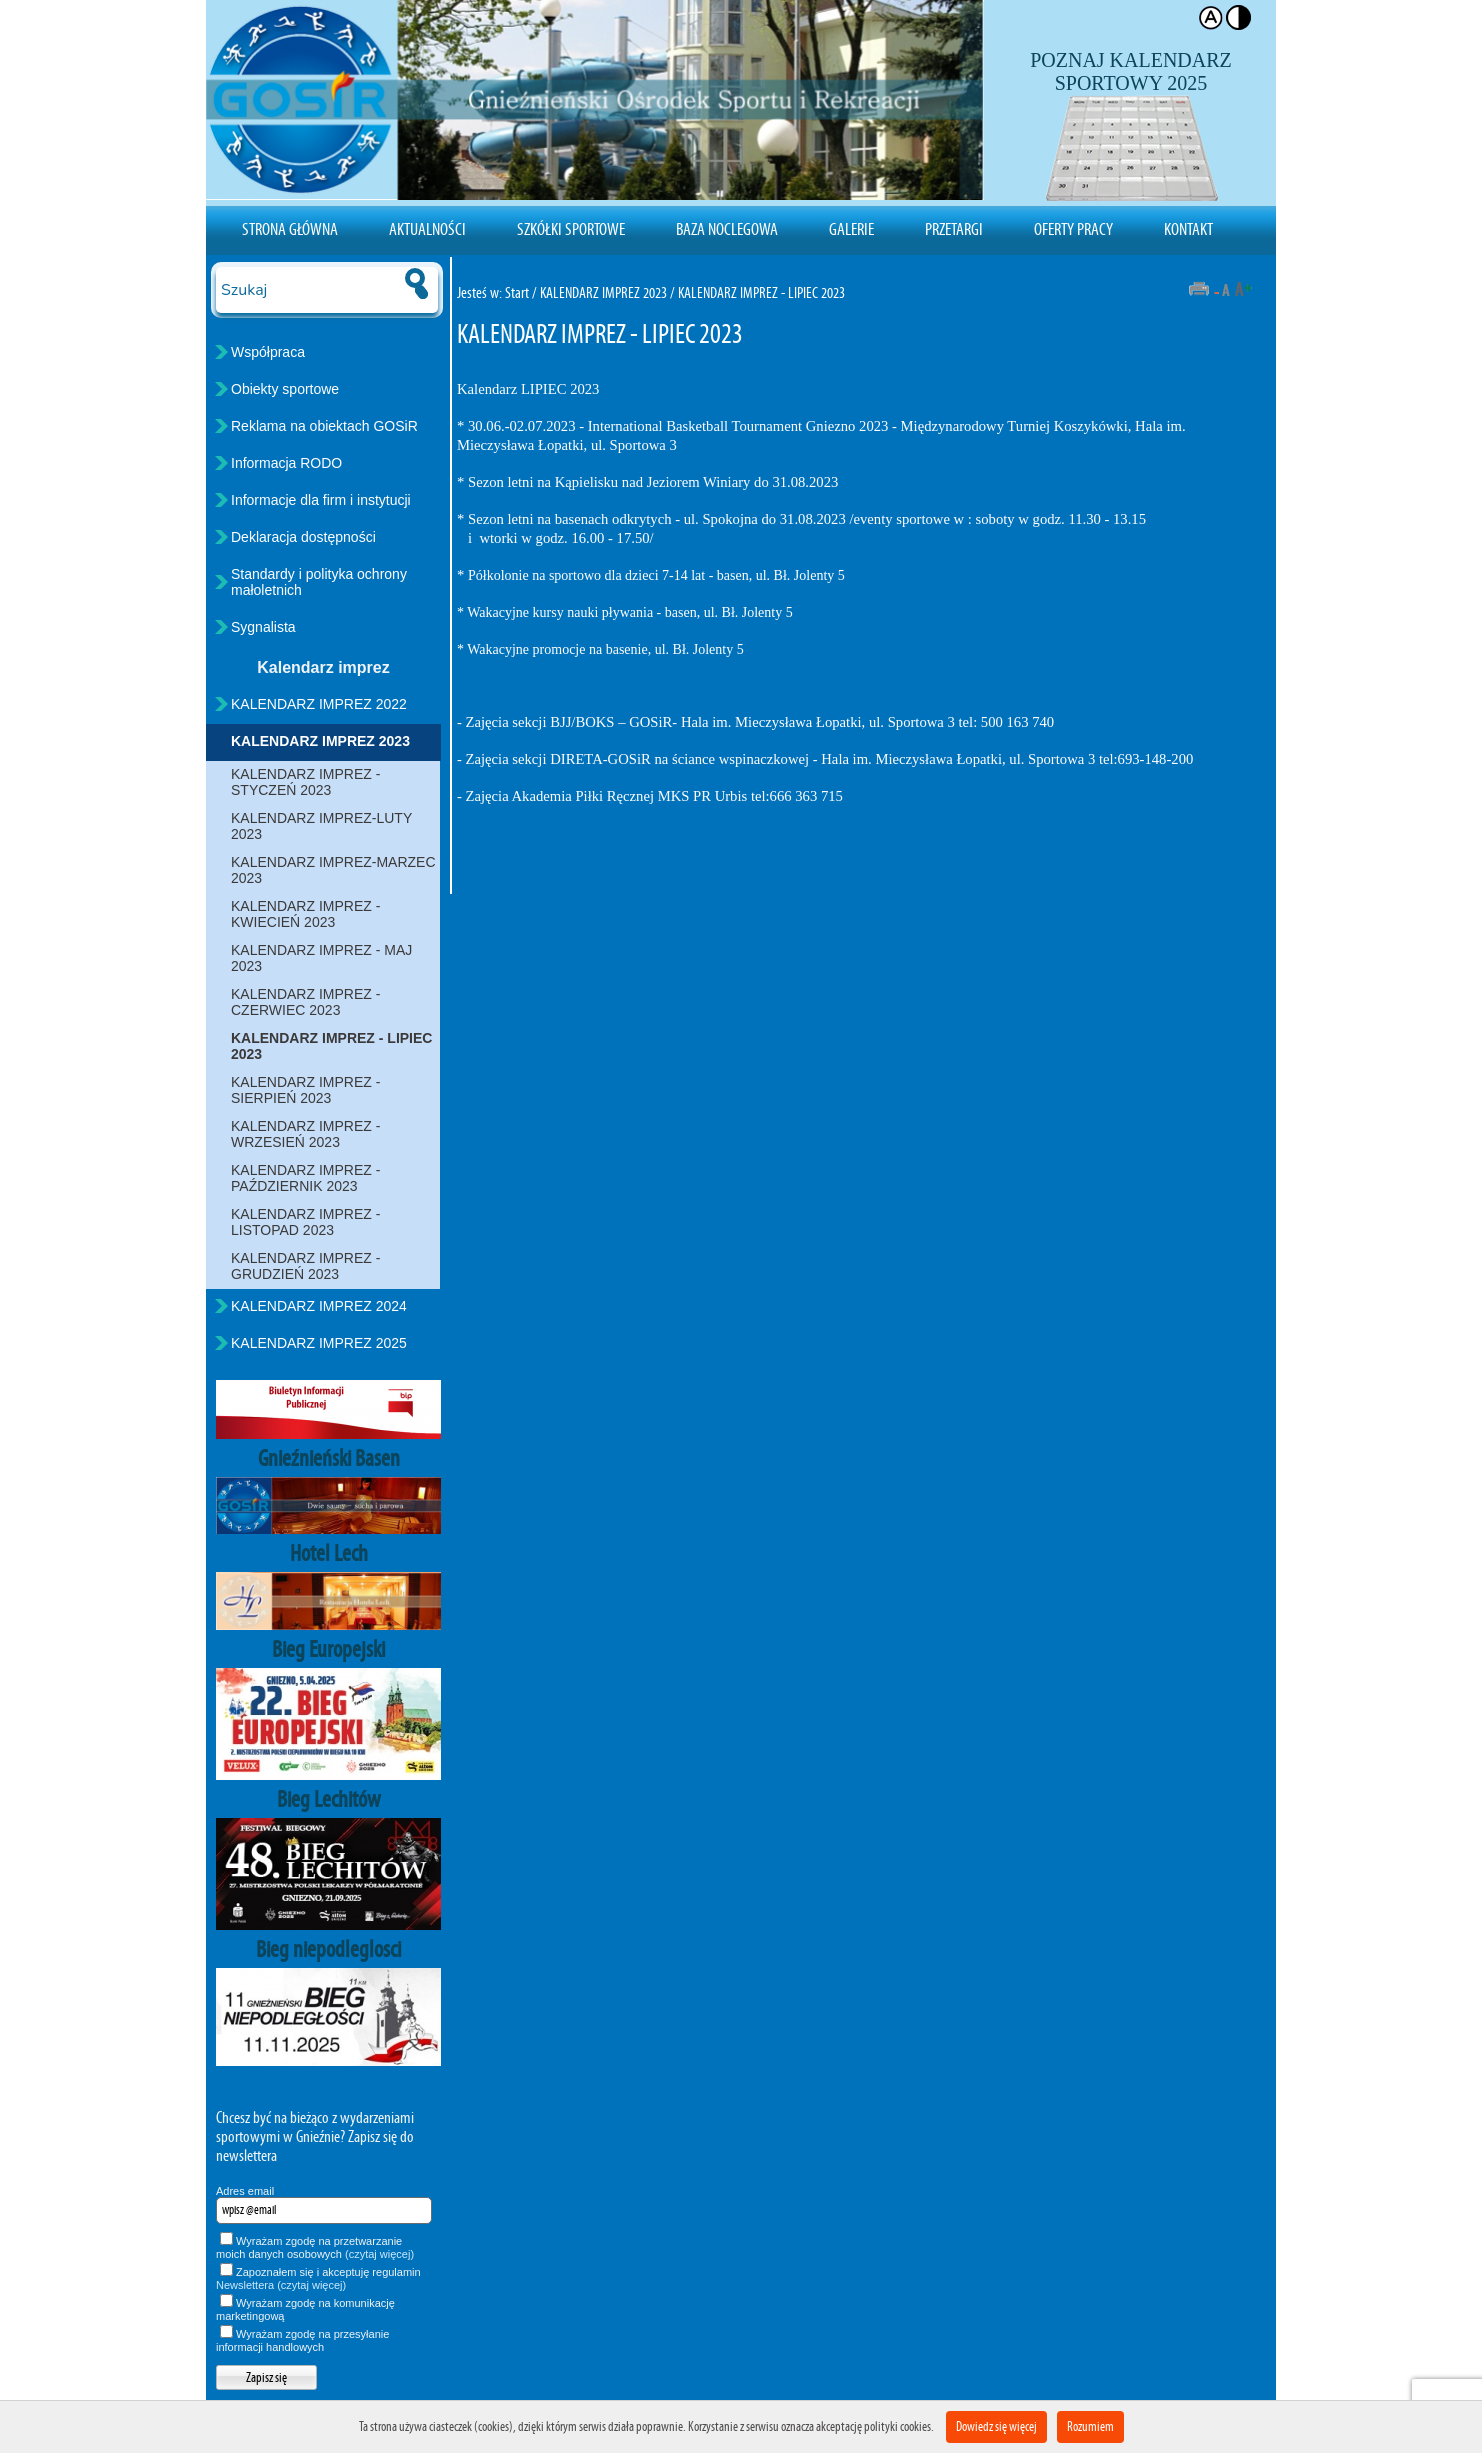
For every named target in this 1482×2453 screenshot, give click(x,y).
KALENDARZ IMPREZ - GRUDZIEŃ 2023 (305, 1266)
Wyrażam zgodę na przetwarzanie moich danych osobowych (315, 2247)
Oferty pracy (1073, 229)
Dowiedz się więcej (996, 2426)
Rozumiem (1090, 2426)
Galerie (851, 229)
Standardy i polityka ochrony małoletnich (319, 582)
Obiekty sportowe (285, 389)
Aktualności (427, 229)
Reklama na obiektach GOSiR (324, 426)
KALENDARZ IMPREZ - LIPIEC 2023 (331, 1046)
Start (517, 292)
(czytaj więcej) (379, 2254)
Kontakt (1188, 229)
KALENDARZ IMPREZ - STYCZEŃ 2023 (305, 782)
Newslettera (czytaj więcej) (281, 2285)
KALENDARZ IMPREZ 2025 (319, 1343)
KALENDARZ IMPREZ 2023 (320, 741)
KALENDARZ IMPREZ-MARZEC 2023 (333, 870)
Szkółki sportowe (571, 229)
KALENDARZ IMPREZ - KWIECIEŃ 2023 (305, 914)
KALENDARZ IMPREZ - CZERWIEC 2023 (305, 1002)
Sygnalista (263, 627)
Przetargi (954, 229)
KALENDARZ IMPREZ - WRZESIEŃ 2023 (305, 1134)
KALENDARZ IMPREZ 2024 (319, 1306)
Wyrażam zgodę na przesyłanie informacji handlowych (302, 2340)
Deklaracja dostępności (303, 537)
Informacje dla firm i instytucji (321, 500)
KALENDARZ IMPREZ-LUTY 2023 (321, 826)
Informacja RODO (286, 463)
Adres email (245, 2191)
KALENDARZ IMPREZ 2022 (319, 704)
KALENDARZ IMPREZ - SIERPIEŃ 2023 (305, 1090)
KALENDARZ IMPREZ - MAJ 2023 (321, 958)
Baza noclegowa (727, 229)
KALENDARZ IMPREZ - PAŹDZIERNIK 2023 (305, 1178)
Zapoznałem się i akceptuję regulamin (318, 2278)
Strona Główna (290, 229)
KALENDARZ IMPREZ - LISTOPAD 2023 (305, 1222)
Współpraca (268, 352)
